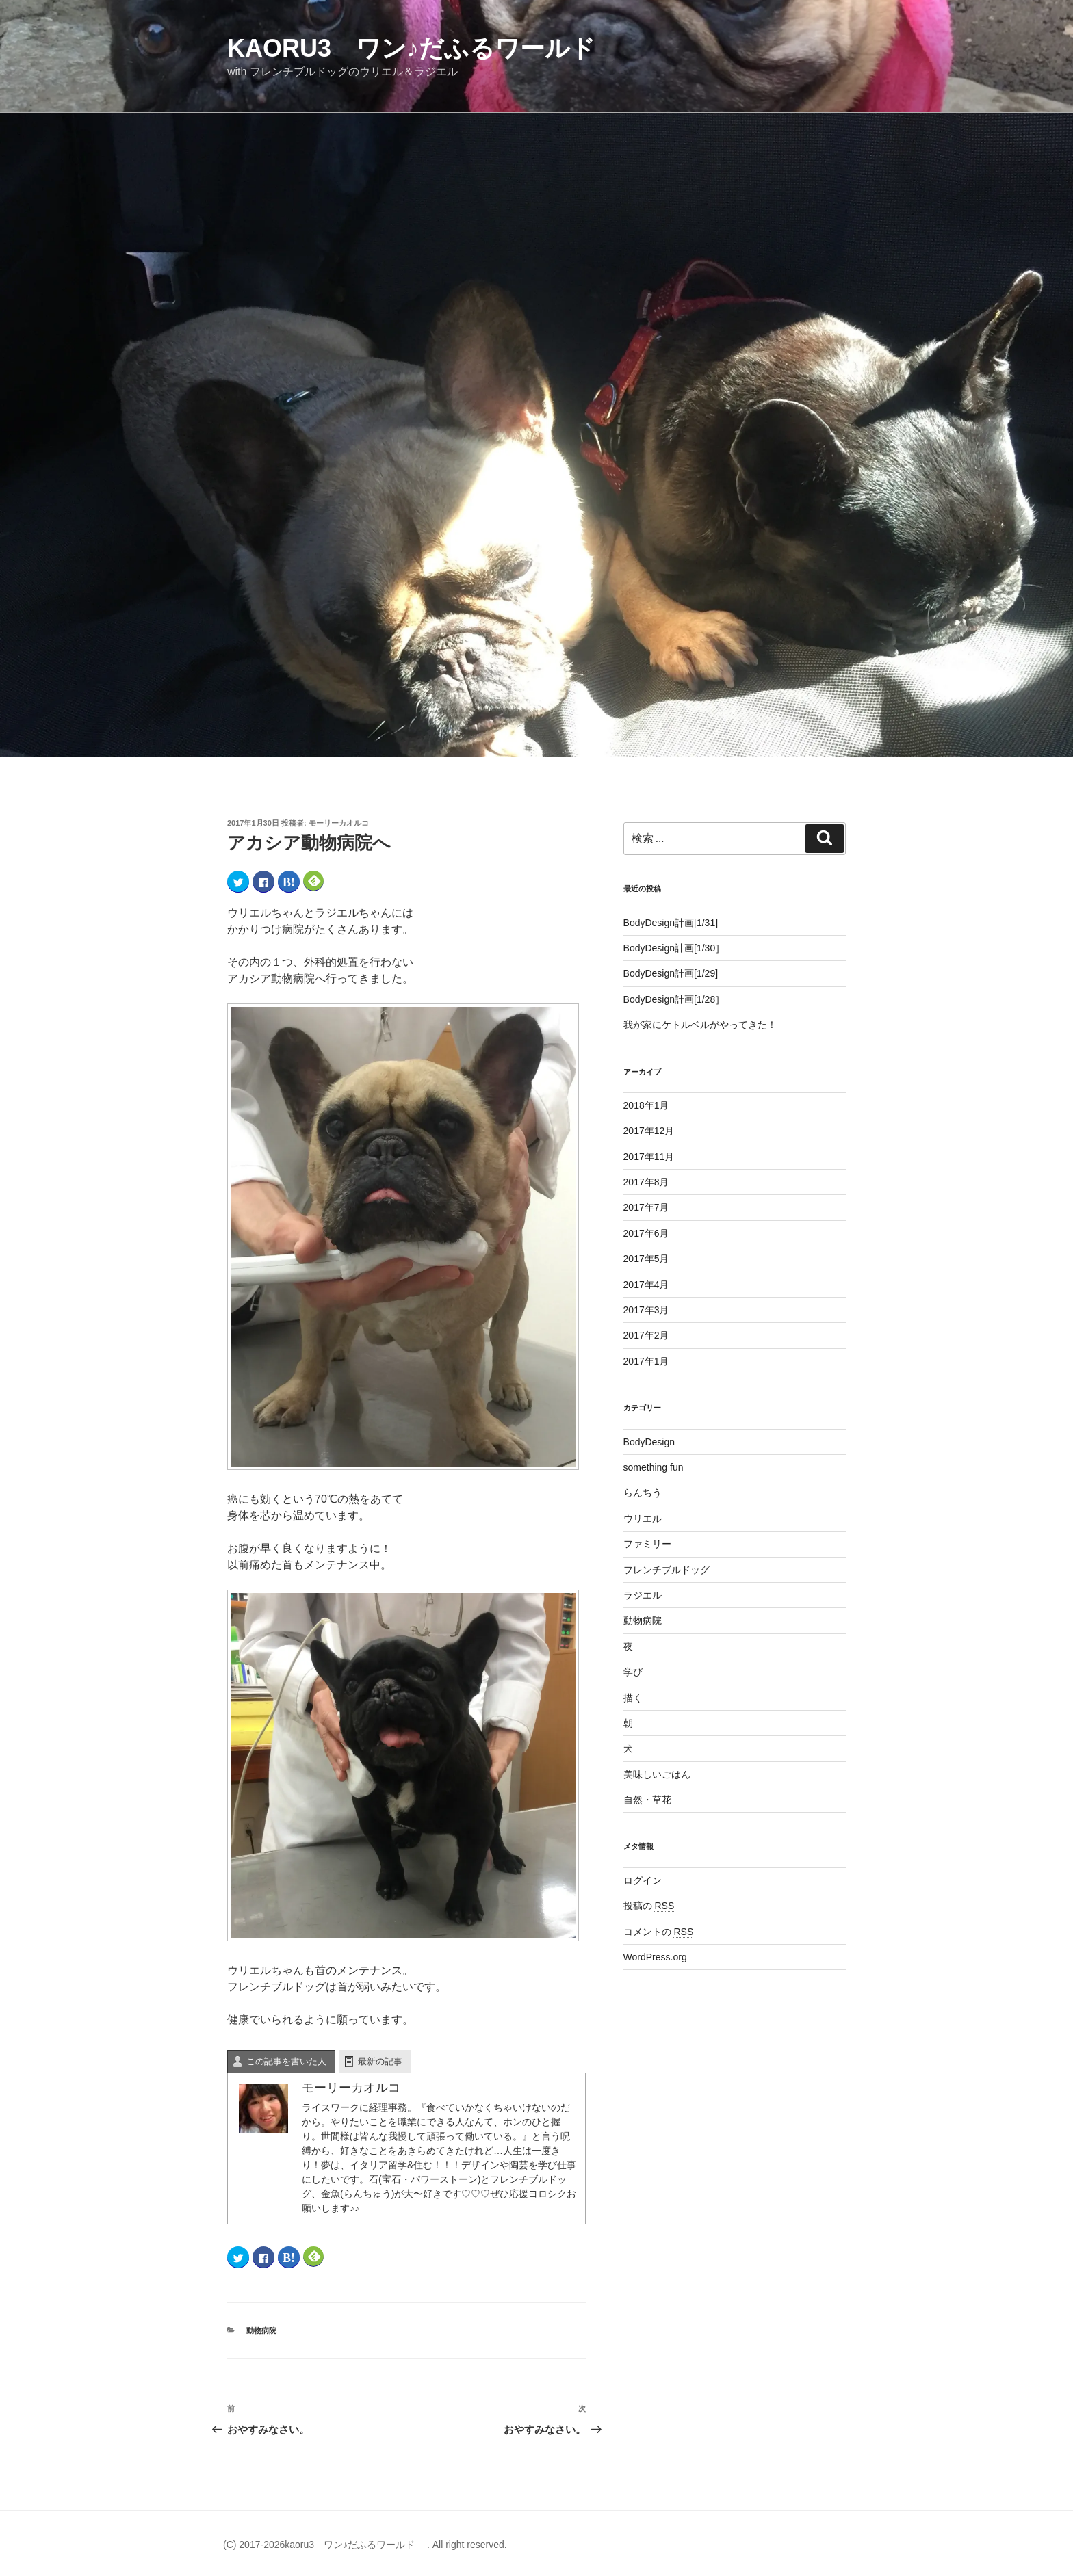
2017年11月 (649, 1156)
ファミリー (647, 1543)
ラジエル (642, 1595)
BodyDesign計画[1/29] (671, 973)
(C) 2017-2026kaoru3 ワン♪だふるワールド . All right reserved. (365, 2544)
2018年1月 (646, 1105)
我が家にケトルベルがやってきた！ (700, 1024)
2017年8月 (646, 1182)
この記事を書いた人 (286, 2061)
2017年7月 (646, 1207)
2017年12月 (649, 1130)
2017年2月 (646, 1335)
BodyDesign (649, 1441)
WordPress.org (655, 1956)
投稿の (649, 1905)
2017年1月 (646, 1361)
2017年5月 (646, 1258)
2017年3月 (646, 1309)
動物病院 (261, 2330)
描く (633, 1697)
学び (633, 1671)
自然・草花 (647, 1799)
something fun (653, 1467)
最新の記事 (380, 2061)
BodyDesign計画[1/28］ (674, 999)
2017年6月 (646, 1233)
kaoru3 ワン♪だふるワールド (423, 48)
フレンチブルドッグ (666, 1569)
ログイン (642, 1880)
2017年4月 (646, 1284)
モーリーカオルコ (339, 823)
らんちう (642, 1492)
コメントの (658, 1931)
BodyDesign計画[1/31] (671, 922)
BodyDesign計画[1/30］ (674, 948)
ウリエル (642, 1518)
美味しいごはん (656, 1774)
